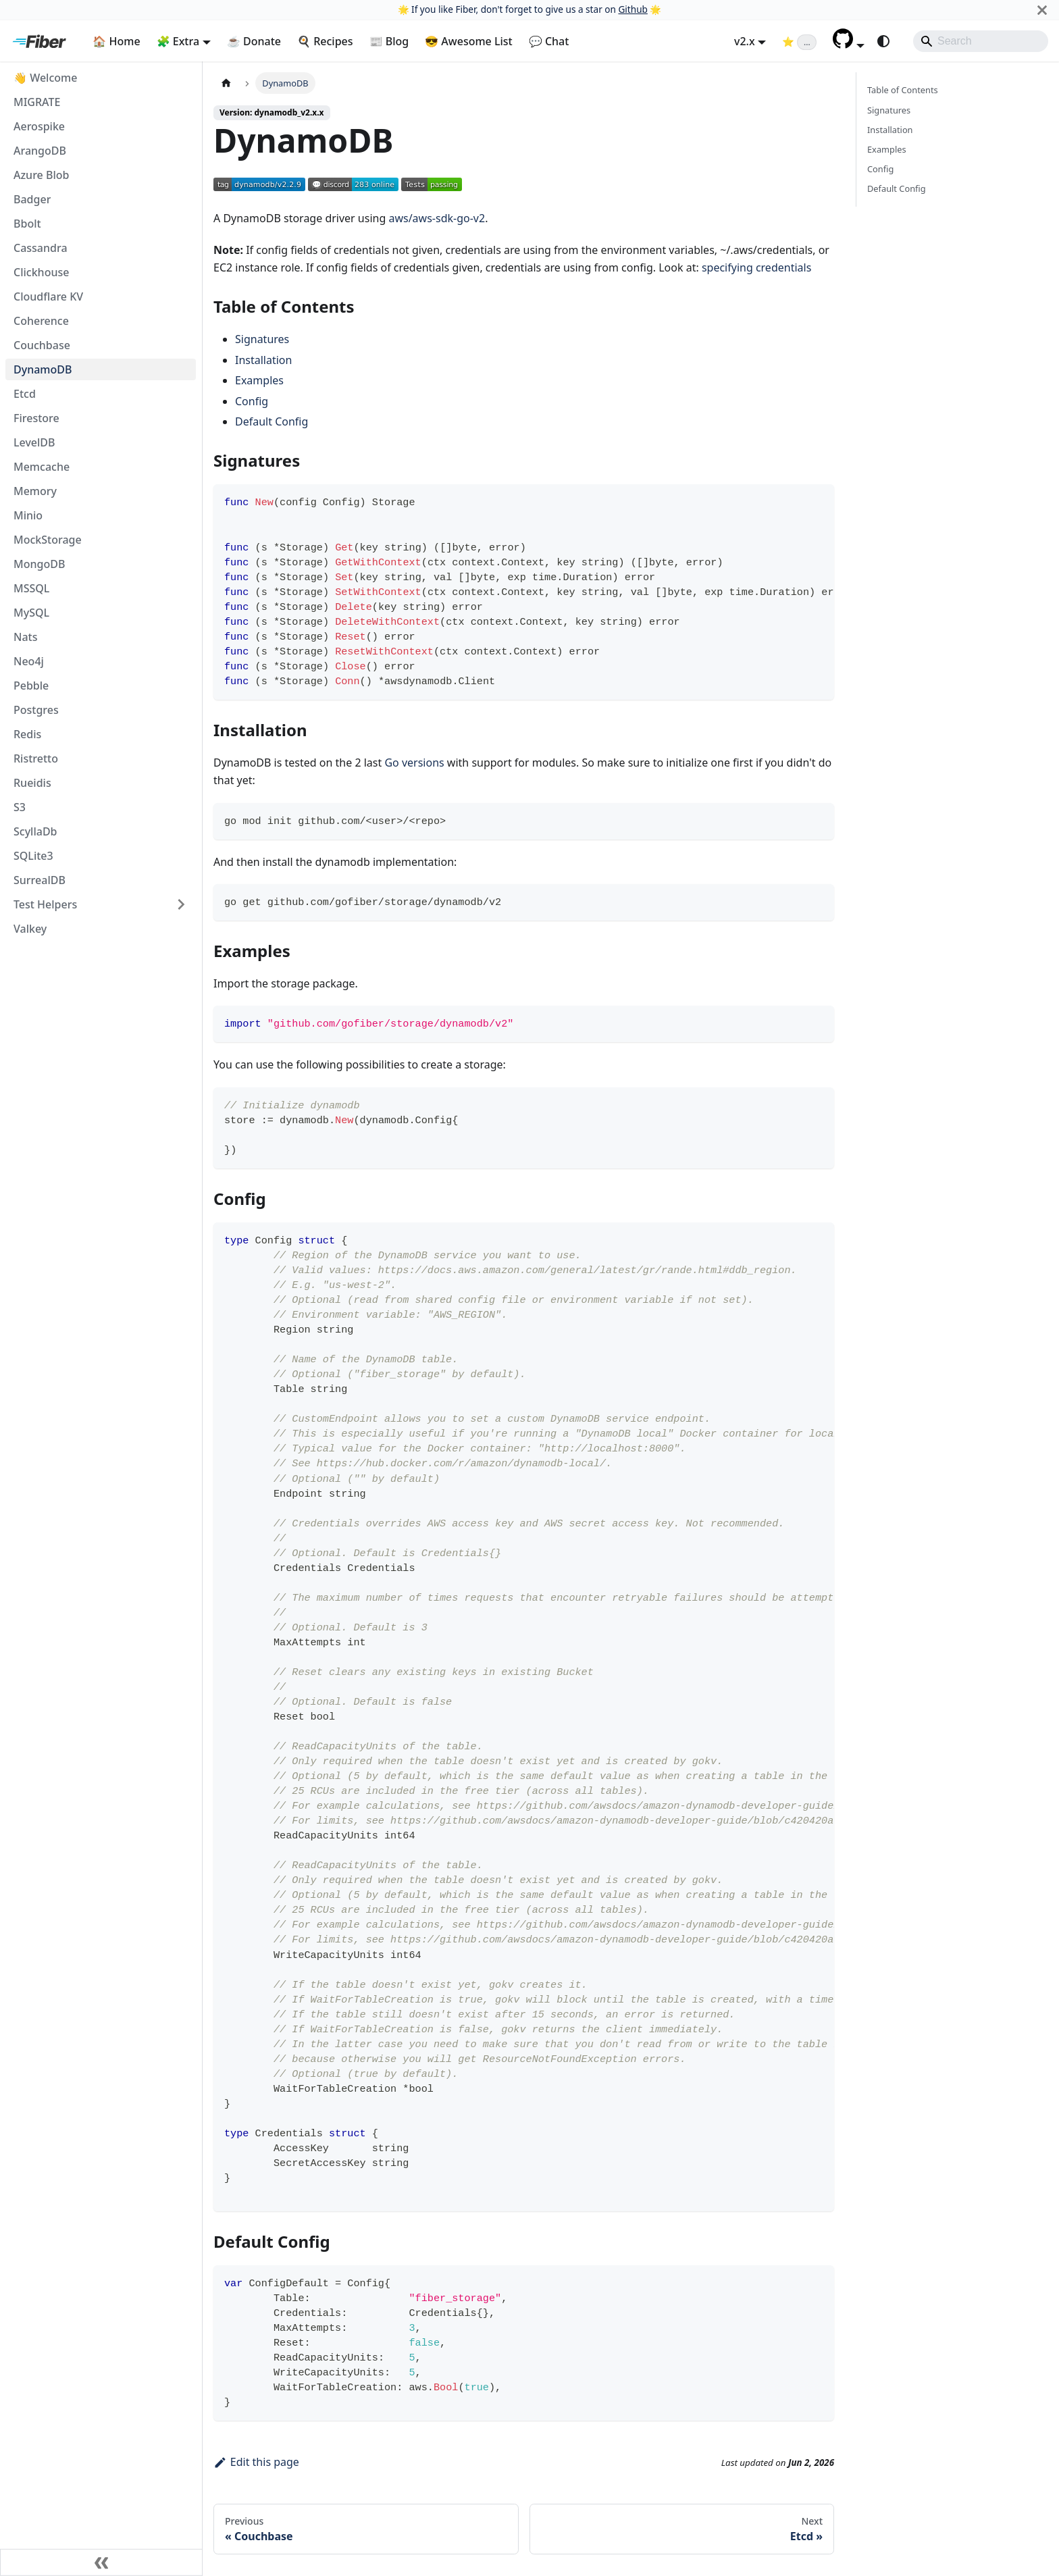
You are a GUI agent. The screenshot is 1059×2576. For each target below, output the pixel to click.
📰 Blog (389, 41)
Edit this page (256, 2461)
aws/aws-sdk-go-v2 (436, 218)
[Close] (1042, 10)
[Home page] (226, 82)
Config (251, 401)
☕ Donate (254, 41)
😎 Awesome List (469, 41)
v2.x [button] (744, 41)
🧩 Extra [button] (178, 41)
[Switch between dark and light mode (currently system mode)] (883, 41)
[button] (848, 44)
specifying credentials (756, 267)
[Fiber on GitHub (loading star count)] (799, 41)
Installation (263, 360)
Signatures (262, 339)
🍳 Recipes (325, 41)
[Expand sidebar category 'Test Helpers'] (181, 904)
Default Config (271, 421)
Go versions (414, 762)
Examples (259, 380)
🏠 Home (116, 41)
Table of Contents (902, 90)
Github (632, 9)
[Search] (980, 41)
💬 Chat (549, 41)
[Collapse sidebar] (101, 2562)
